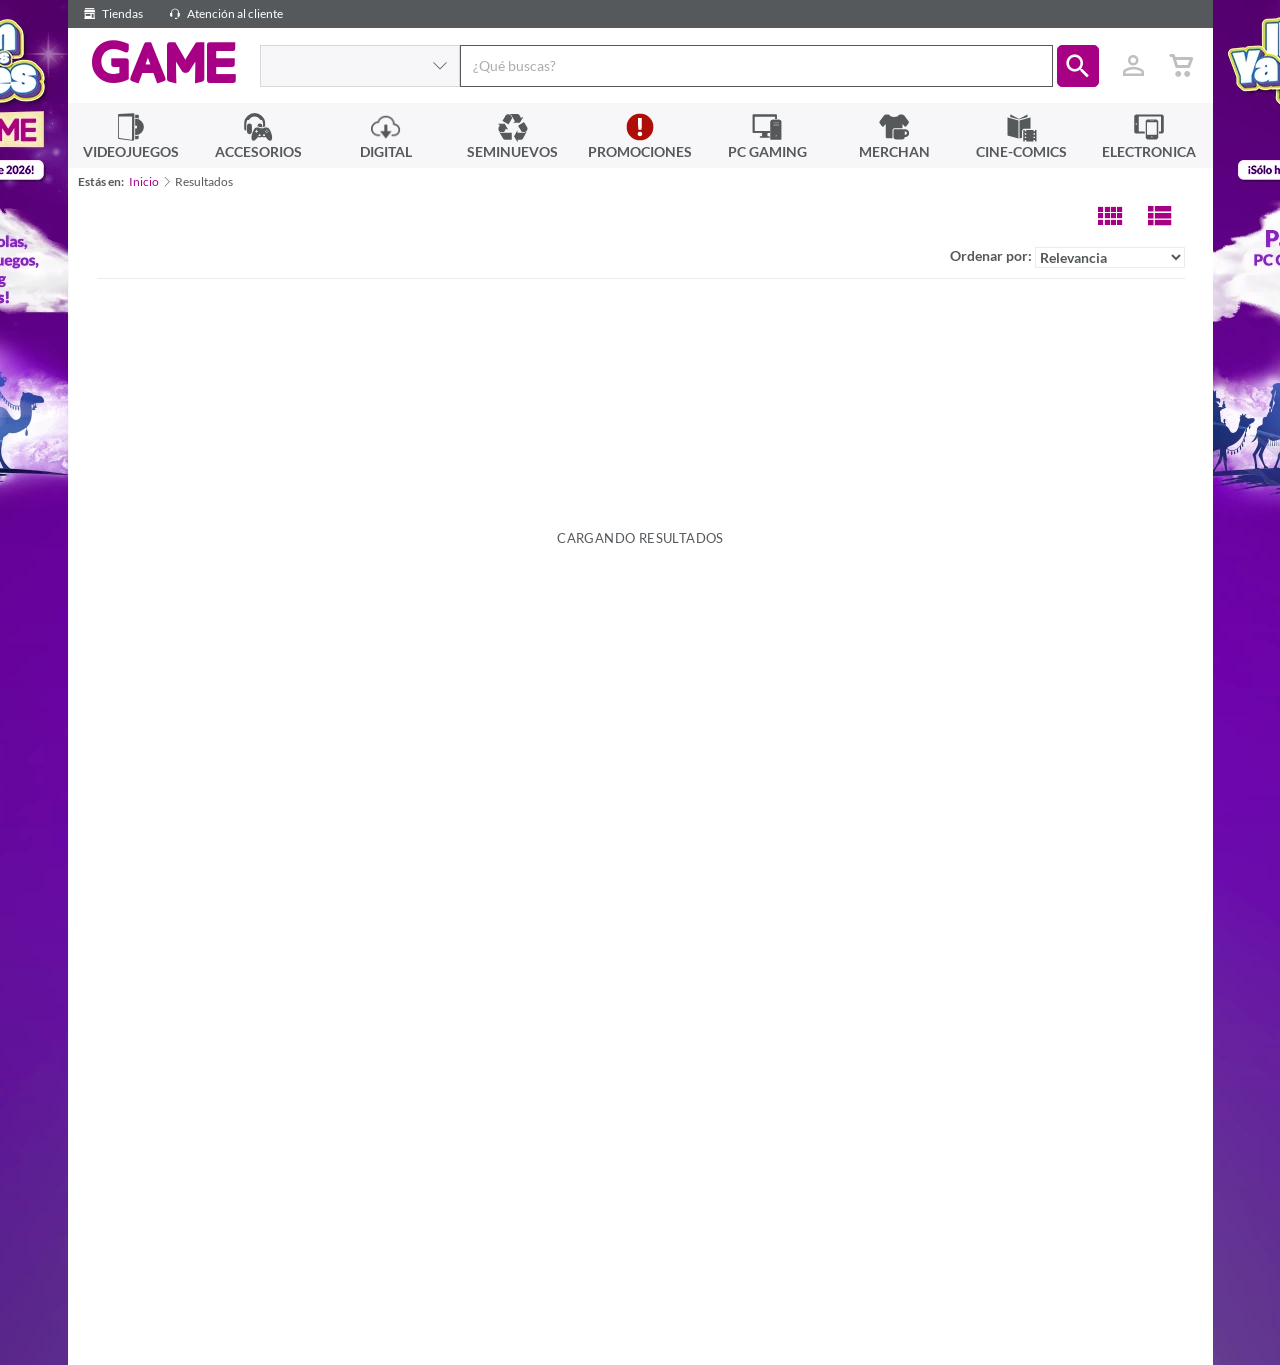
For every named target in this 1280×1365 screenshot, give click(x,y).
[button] (1078, 66)
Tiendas (110, 13)
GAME (163, 63)
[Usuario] (1134, 66)
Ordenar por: (1067, 257)
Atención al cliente (223, 13)
